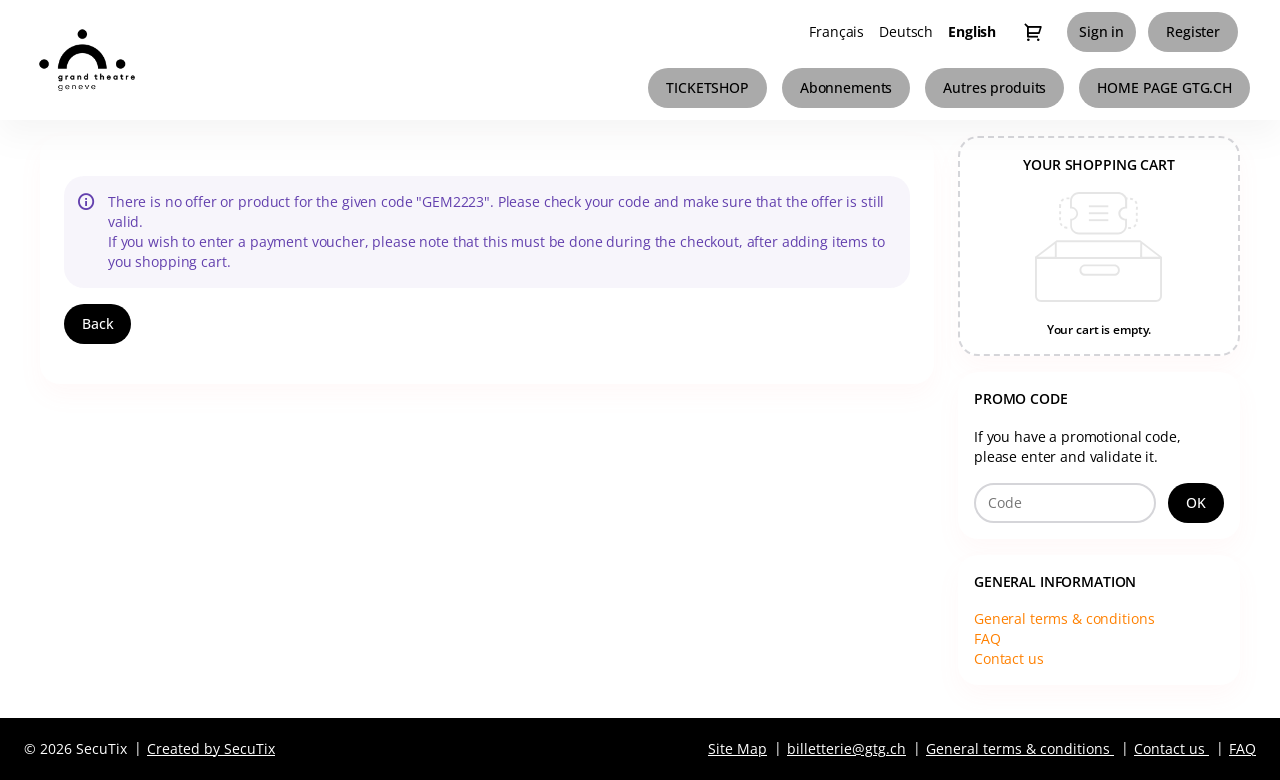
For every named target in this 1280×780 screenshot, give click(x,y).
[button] (707, 88)
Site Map (737, 748)
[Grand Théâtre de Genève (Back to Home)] (125, 60)
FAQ (987, 638)
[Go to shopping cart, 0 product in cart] (1033, 32)
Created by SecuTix (211, 748)
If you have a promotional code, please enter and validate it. (1077, 446)
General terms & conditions (1064, 618)
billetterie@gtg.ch (846, 748)
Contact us (1009, 658)
